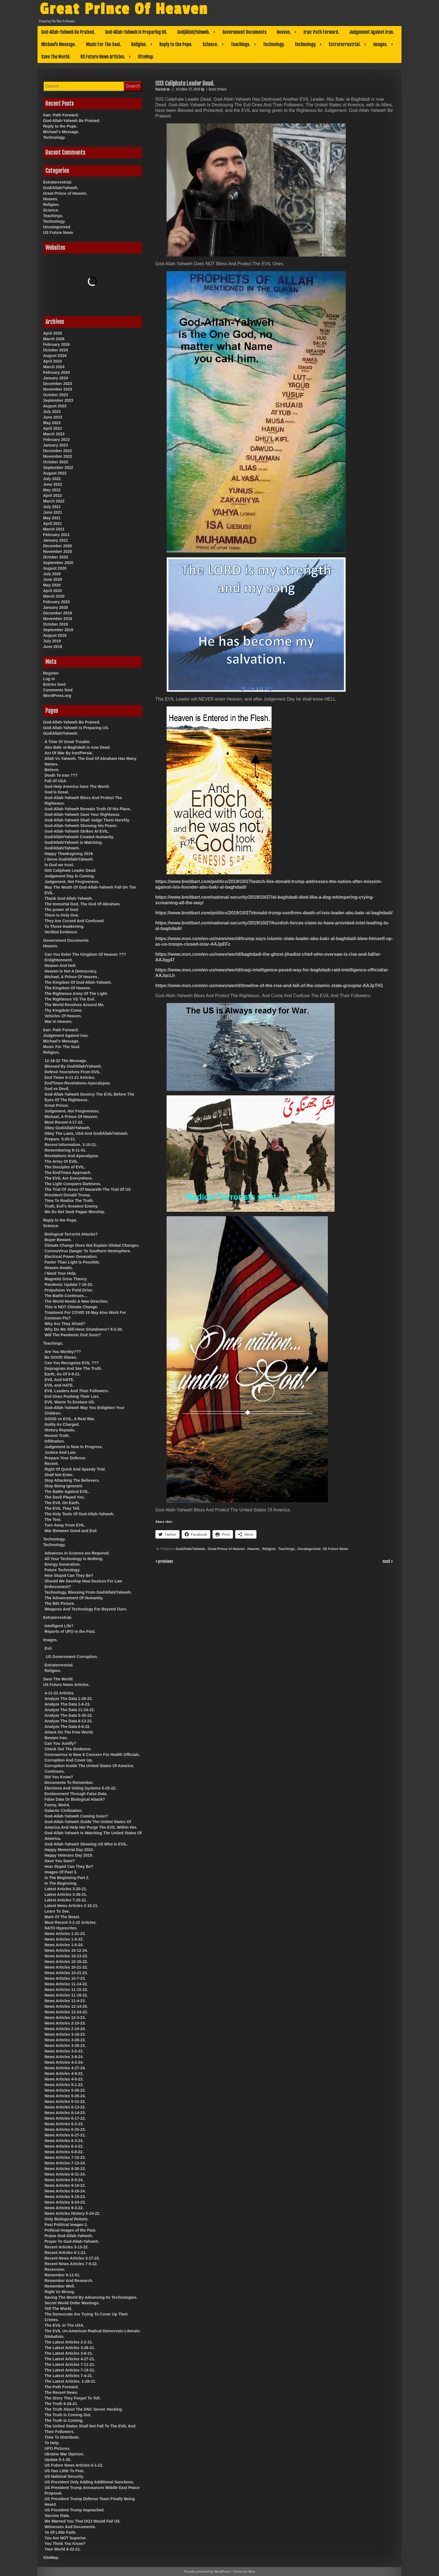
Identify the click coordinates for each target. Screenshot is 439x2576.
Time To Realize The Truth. (69, 1200)
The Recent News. (61, 2392)
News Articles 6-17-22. (65, 2118)
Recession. (55, 2269)
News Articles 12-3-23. (65, 2017)
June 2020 (52, 579)
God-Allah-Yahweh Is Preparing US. (136, 32)
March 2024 (53, 367)
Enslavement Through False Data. (76, 1793)
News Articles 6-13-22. (65, 2107)
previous (165, 1561)
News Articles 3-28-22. (65, 2040)
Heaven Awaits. (59, 1267)
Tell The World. (58, 2308)
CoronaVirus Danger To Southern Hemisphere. (88, 1251)
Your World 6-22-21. (63, 2549)
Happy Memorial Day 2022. (69, 1849)
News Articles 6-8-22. (64, 2152)
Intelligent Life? (59, 1626)
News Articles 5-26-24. (65, 2096)
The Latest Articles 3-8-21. (69, 2353)
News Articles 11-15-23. (66, 1989)
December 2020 (57, 546)
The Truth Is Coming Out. (68, 2415)
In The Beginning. (61, 1883)
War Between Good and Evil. (71, 1530)
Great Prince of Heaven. (227, 1549)
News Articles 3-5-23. (64, 2051)
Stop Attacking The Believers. (72, 1480)
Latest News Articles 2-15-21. (71, 1905)
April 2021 (52, 523)
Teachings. (240, 44)
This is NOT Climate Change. (71, 1307)
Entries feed (54, 684)
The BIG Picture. (60, 1603)
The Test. (53, 1519)
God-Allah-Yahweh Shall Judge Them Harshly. (87, 820)
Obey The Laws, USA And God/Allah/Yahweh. (87, 1133)
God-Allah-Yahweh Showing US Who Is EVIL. (86, 1844)
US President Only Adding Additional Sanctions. (89, 2482)
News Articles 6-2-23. (64, 2124)
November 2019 (57, 618)
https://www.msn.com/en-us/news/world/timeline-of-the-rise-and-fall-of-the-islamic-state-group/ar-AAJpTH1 (269, 985)
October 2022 (55, 462)
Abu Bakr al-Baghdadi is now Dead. (78, 747)
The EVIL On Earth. (62, 1502)
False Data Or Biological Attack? (75, 1799)
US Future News (335, 1549)
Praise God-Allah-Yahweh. (69, 2236)
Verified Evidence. (61, 932)
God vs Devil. (57, 1088)
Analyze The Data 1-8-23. (67, 1704)
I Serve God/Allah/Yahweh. (69, 859)
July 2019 (52, 641)
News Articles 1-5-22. (64, 1939)
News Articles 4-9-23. (64, 2079)
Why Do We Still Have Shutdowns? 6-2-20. (84, 1329)
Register (51, 673)
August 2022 (54, 473)
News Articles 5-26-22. (65, 2090)
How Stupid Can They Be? (69, 1575)
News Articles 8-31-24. (65, 2174)
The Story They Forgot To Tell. (73, 2398)
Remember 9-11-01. (62, 2275)
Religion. (139, 44)
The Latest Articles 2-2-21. (69, 2342)
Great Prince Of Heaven (124, 9)
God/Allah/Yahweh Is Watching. (74, 842)
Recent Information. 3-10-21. (71, 1144)
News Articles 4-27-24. (65, 2068)
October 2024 (55, 350)
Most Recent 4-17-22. (64, 1122)
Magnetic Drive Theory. (66, 1279)
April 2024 (52, 361)
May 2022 (51, 490)
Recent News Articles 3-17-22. (72, 2258)
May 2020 (51, 585)
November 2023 (57, 389)
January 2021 (55, 540)
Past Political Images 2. (66, 2224)
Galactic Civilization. (64, 1810)
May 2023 (51, 423)
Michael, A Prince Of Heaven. (71, 976)
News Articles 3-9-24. (64, 2056)
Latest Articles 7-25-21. (66, 1900)
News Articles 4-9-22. (64, 2073)
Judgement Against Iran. (371, 32)
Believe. (52, 769)
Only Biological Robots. (67, 2219)
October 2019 (55, 624)
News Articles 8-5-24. (64, 2180)
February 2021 (56, 534)
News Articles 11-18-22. (66, 1995)
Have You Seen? (60, 1861)
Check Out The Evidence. (68, 1749)
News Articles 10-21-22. (66, 1967)
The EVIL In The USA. (64, 2325)
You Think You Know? (65, 2543)
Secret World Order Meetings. (72, 2303)
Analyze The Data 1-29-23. (69, 1698)
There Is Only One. (62, 915)
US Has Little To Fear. (65, 2471)
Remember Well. (60, 2286)
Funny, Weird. (57, 1805)
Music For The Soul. (103, 44)
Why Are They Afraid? (65, 1323)
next (387, 1561)
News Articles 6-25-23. (65, 2129)
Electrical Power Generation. (71, 1256)
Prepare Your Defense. (65, 1458)
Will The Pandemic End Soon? (73, 1335)
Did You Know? (59, 1777)
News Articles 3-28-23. (65, 2045)
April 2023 (52, 428)
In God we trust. (59, 865)
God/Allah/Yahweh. (193, 32)
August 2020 (54, 568)
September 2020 (58, 562)
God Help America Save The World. (77, 786)
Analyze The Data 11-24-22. (70, 1710)
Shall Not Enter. (59, 1475)
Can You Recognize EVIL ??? (72, 1363)
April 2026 (52, 333)
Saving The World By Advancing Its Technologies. (91, 2297)
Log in (49, 679)
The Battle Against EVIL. (67, 1491)
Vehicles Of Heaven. (63, 1016)
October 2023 (55, 395)
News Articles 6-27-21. (65, 2135)
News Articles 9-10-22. (65, 2185)
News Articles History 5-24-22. (72, 2213)
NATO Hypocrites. (61, 1928)
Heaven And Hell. (60, 965)
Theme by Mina (244, 2571)
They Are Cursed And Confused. (74, 921)
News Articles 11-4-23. (65, 2001)
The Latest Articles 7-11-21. (70, 2364)
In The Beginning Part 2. (67, 1877)
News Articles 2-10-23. (65, 2023)
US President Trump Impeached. (75, 2510)
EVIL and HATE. (59, 1385)
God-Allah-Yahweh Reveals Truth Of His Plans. (88, 809)
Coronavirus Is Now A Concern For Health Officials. (92, 1754)
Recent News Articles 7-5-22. (71, 2264)
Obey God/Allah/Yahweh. (68, 1128)
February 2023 (56, 439)
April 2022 (52, 495)
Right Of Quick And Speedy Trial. (75, 1469)
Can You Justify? (60, 1743)
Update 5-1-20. (58, 2459)
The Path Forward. (62, 2387)
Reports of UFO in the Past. (70, 1631)
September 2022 (58, 467)
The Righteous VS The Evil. (70, 999)
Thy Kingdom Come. (64, 1010)
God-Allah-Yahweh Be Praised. (68, 32)
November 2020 (57, 551)
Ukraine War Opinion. (64, 2454)
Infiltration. (55, 1441)
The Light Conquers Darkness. (73, 1184)
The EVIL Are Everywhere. (69, 1178)
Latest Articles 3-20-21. (66, 1889)
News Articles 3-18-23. (65, 2034)
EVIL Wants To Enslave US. (70, 1402)
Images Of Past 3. (61, 1872)
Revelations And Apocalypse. (72, 1156)
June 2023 (52, 417)
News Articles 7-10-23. (65, 2157)
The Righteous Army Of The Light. (76, 993)
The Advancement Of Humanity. (74, 1598)
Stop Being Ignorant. (64, 1486)
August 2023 (54, 406)
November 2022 (57, 456)
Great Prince (217, 89)
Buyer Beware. (58, 1239)
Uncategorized (309, 1549)
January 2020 (55, 607)
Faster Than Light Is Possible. (72, 1262)
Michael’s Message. (58, 44)
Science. (210, 44)
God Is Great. (57, 792)
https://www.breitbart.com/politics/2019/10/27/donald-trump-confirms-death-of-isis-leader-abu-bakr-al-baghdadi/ (274, 912)
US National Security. (64, 2476)
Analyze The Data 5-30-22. (69, 1715)
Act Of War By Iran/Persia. (69, 753)
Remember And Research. (69, 2280)
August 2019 (54, 635)
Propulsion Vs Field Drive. (69, 1290)
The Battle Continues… (66, 1295)
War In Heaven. (59, 1021)
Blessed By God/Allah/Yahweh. (73, 1066)
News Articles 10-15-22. (66, 1961)
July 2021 (52, 506)
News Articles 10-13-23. (66, 1956)
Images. (380, 44)
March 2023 (53, 434)
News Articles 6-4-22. (64, 2146)
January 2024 (55, 378)
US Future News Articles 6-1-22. (74, 2465)
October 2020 (55, 557)
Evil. (49, 1648)
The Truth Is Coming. (64, 2420)
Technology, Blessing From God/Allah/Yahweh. (88, 1592)
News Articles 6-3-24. (64, 2140)
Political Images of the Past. (70, 2230)
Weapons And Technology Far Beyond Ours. (86, 1609)
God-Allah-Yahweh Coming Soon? (76, 1816)
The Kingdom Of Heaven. (68, 988)
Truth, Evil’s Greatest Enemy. (71, 1206)
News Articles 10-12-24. (66, 1950)
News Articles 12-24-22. (66, 2012)
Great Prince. (57, 1105)
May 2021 (51, 518)
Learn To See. (57, 1911)
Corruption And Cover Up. (69, 1760)
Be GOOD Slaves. (61, 1357)
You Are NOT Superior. (66, 2538)
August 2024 (54, 355)
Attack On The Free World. (69, 1732)
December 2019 (57, 613)
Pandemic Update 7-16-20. (69, 1284)
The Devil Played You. (65, 1497)
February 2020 (56, 602)
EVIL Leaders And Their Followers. (77, 1391)
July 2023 (52, 411)
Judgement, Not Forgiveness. (72, 881)
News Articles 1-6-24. (64, 1945)
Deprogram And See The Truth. (73, 1368)
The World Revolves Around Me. (74, 1004)
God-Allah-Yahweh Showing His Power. (81, 825)
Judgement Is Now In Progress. (74, 1447)
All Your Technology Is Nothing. (74, 1558)
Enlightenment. (59, 960)
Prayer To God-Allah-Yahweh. (72, 2241)
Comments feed (58, 690)
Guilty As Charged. (62, 1424)
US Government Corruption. (72, 1656)
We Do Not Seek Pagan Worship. (75, 1212)
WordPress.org (57, 695)
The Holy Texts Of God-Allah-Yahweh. (79, 1514)
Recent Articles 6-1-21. (66, 2252)
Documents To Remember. (69, 1782)
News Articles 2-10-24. (65, 2028)
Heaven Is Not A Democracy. (71, 971)
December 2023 (57, 383)
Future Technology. (62, 1570)
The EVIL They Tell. (62, 1508)
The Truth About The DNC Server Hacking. (84, 2409)
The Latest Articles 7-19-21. (70, 2370)
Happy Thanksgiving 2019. (69, 853)
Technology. (273, 44)
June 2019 (52, 646)
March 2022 (53, 501)
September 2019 (58, 630)
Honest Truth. (57, 1435)
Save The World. (55, 57)
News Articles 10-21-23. (66, 1973)
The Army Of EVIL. (62, 1161)
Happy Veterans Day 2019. (69, 1855)
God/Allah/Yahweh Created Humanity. (79, 837)
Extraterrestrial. (345, 44)
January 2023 (55, 445)
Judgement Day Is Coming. (70, 876)
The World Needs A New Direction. (76, 1301)
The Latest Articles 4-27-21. (70, 2359)
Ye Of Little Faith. (60, 2532)
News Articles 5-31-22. (65, 2101)
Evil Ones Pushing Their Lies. (72, 1396)
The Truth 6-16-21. (61, 2403)
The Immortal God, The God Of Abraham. (83, 904)
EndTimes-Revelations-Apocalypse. (78, 1083)
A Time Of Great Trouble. (67, 741)
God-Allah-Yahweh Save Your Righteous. (82, 814)
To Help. (52, 2443)
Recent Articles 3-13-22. (66, 2247)
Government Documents (244, 32)
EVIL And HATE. (59, 1379)
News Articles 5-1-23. (64, 2084)
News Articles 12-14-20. (66, 2006)
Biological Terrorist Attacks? (71, 1234)
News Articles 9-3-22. (64, 2208)
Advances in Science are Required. (77, 1553)
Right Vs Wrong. (60, 2291)
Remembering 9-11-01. (65, 1150)
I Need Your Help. (61, 1273)
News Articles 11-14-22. (66, 1984)
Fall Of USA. (56, 781)
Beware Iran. (56, 1738)
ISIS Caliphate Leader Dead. (70, 870)
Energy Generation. (63, 1564)
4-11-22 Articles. (59, 1693)
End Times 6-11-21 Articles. (70, 1077)
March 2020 (53, 596)
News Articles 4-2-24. (64, 2062)
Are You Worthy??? (63, 1351)
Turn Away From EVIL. (65, 1525)
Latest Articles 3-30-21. (66, 1894)
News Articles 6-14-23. (65, 2112)
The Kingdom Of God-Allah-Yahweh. (78, 982)
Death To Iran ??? (61, 775)
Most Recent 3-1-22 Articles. (71, 1922)
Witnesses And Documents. (70, 2527)
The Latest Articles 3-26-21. (70, 2347)
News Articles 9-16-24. (65, 2191)
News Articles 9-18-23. (65, 2196)
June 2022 (52, 484)
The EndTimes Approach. (68, 1172)
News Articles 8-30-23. (65, 2168)
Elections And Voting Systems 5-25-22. (80, 1788)
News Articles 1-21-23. (65, 1933)
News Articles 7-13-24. (65, 2163)
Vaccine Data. (57, 2515)
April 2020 (52, 590)
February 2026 (56, 344)
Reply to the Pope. (175, 44)
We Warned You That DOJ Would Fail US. (83, 2521)
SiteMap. (146, 57)
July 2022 (52, 478)
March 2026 (53, 339)
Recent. (52, 1463)
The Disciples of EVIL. (65, 1167)
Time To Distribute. (62, 2437)
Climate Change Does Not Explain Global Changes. (92, 1245)
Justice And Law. (60, 1452)
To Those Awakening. (64, 926)
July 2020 (52, 574)
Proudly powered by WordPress (207, 2571)
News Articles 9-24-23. (65, 2202)
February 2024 (56, 372)
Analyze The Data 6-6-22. (67, 1726)
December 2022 (57, 450)
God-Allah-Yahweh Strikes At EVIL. (77, 831)
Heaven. (284, 32)
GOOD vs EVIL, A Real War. (70, 1419)
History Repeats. (60, 1430)
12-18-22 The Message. (66, 1060)
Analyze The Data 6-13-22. (69, 1721)
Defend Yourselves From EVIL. (73, 1072)
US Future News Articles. (102, 57)
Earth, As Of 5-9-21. (63, 1374)
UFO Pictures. (58, 2448)
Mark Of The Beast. (62, 1917)
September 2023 (58, 400)
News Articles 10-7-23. (65, 1978)
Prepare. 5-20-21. (60, 1139)
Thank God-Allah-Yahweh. (69, 898)
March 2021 (53, 529)
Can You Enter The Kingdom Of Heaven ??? (85, 954)
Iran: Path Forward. (321, 32)
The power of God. (62, 909)
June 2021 (52, 512)
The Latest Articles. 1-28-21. (70, 2381)
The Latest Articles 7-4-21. (69, 2375)
